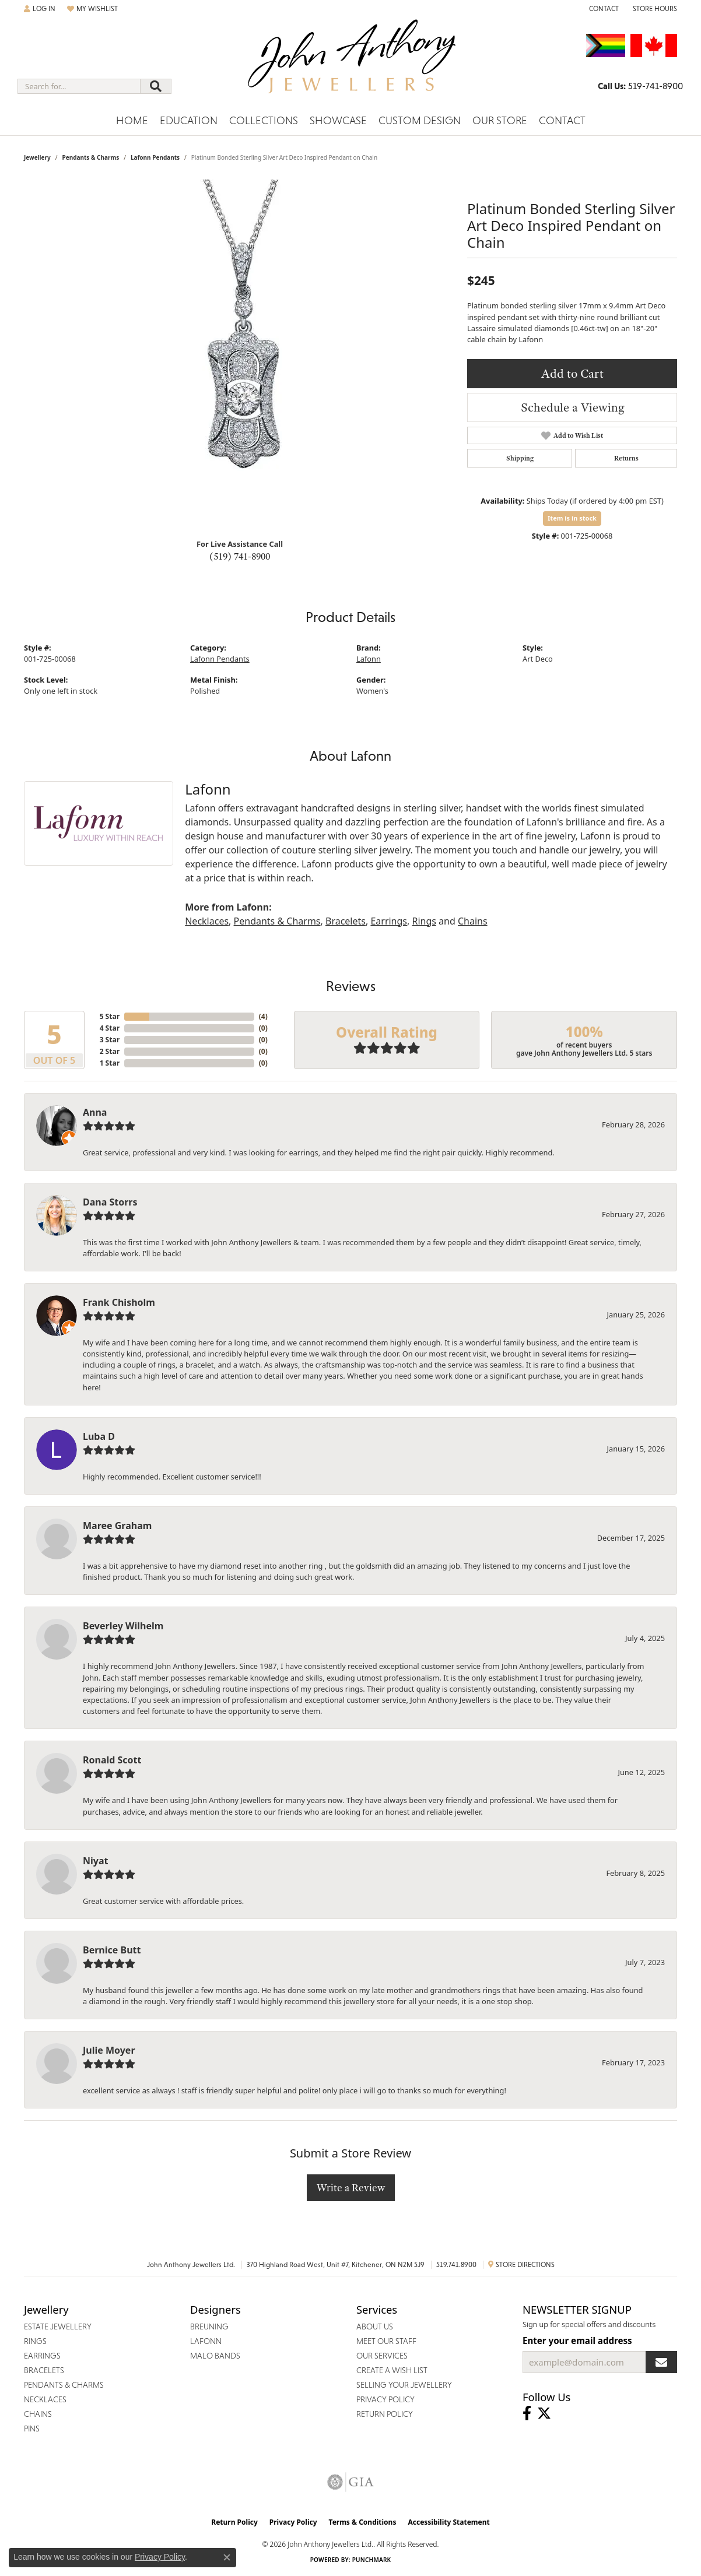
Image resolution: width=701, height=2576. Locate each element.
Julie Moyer (109, 2050)
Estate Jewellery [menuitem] (58, 2326)
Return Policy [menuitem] (384, 2414)
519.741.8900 (456, 2265)
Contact (562, 120)
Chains (473, 921)
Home (132, 120)
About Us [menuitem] (374, 2326)
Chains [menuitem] (38, 2414)
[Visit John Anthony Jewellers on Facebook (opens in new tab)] (527, 2413)
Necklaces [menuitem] (45, 2399)
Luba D (99, 1436)
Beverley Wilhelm (123, 1625)
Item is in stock (572, 518)
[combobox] (79, 86)
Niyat (95, 1860)
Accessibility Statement (448, 2522)
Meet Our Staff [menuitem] (386, 2341)
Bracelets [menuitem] (44, 2370)
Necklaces (207, 921)
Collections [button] (263, 120)
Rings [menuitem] (35, 2341)
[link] (603, 8)
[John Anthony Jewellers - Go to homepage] (350, 63)
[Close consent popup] (226, 2557)
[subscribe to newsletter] (661, 2362)
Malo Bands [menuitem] (215, 2355)
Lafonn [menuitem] (206, 2341)
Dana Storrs (110, 1202)
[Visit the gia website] (350, 2482)
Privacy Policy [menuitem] (385, 2399)
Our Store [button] (499, 120)
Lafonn (368, 658)
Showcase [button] (338, 120)
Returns (626, 458)
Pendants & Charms (90, 157)
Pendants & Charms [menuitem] (64, 2384)
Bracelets (345, 921)
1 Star (110, 1063)
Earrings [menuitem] (42, 2355)
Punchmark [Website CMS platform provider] (371, 2560)
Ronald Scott (112, 1759)
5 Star (110, 1016)
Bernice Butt (112, 1950)
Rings (424, 921)
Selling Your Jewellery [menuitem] (404, 2384)
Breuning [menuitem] (209, 2326)
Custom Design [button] (419, 120)
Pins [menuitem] (32, 2428)
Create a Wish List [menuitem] (391, 2370)
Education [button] (189, 120)
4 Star (110, 1028)
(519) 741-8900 (239, 556)
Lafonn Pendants (155, 157)
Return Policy (234, 2522)
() (263, 1016)
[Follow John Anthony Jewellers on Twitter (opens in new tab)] (544, 2413)
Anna (95, 1112)
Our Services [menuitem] (382, 2355)
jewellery (37, 157)
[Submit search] (155, 86)
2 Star (110, 1051)
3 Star (110, 1040)
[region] (240, 354)
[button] (39, 8)
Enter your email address (577, 2340)
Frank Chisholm (119, 1302)
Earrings (388, 921)
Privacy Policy (293, 2522)
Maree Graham (117, 1525)
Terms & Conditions (363, 2522)
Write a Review (351, 2187)
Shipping (520, 458)
